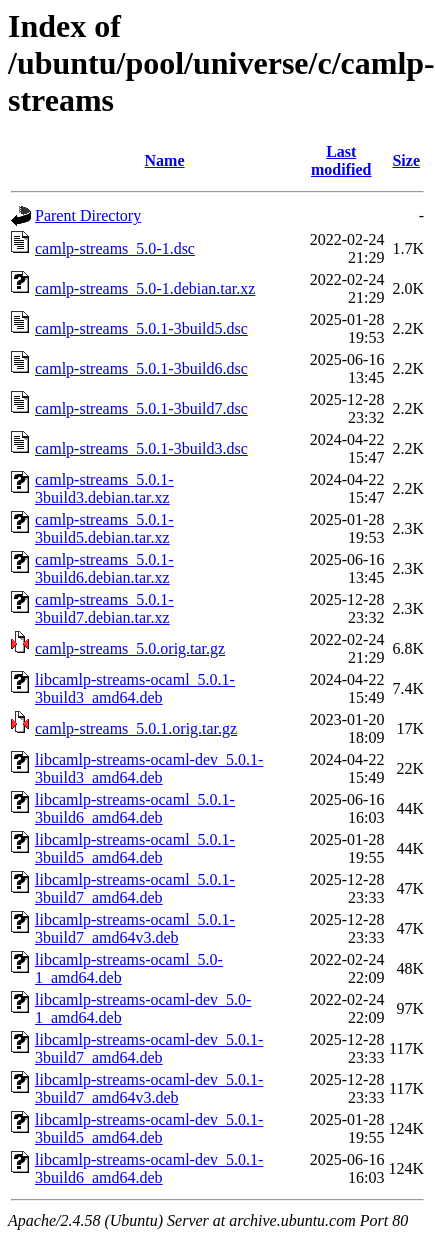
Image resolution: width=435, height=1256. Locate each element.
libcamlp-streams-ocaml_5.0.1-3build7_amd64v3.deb (135, 928)
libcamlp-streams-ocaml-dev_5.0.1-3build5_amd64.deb (149, 1128)
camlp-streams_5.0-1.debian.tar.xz (145, 288)
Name (165, 160)
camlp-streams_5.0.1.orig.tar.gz (136, 728)
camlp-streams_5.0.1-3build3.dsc (141, 448)
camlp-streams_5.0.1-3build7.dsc (141, 408)
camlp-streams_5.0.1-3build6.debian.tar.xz (104, 568)
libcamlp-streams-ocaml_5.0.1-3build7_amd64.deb (135, 888)
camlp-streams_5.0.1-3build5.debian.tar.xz (104, 528)
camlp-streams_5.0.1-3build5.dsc (141, 328)
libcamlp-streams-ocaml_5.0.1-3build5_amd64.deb (135, 848)
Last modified (341, 160)
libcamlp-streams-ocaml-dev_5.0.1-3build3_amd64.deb (149, 768)
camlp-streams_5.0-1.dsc (115, 248)
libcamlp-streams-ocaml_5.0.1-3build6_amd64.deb (135, 808)
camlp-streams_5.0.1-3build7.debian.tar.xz (104, 608)
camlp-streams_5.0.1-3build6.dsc (141, 368)
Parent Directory (88, 215)
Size (406, 160)
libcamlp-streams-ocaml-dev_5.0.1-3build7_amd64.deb (149, 1048)
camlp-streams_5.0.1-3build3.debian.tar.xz (104, 488)
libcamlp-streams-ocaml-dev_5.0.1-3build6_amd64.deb (149, 1168)
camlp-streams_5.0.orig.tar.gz (130, 648)
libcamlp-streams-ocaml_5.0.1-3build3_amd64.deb (135, 688)
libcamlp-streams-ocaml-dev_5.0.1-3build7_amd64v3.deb (149, 1088)
